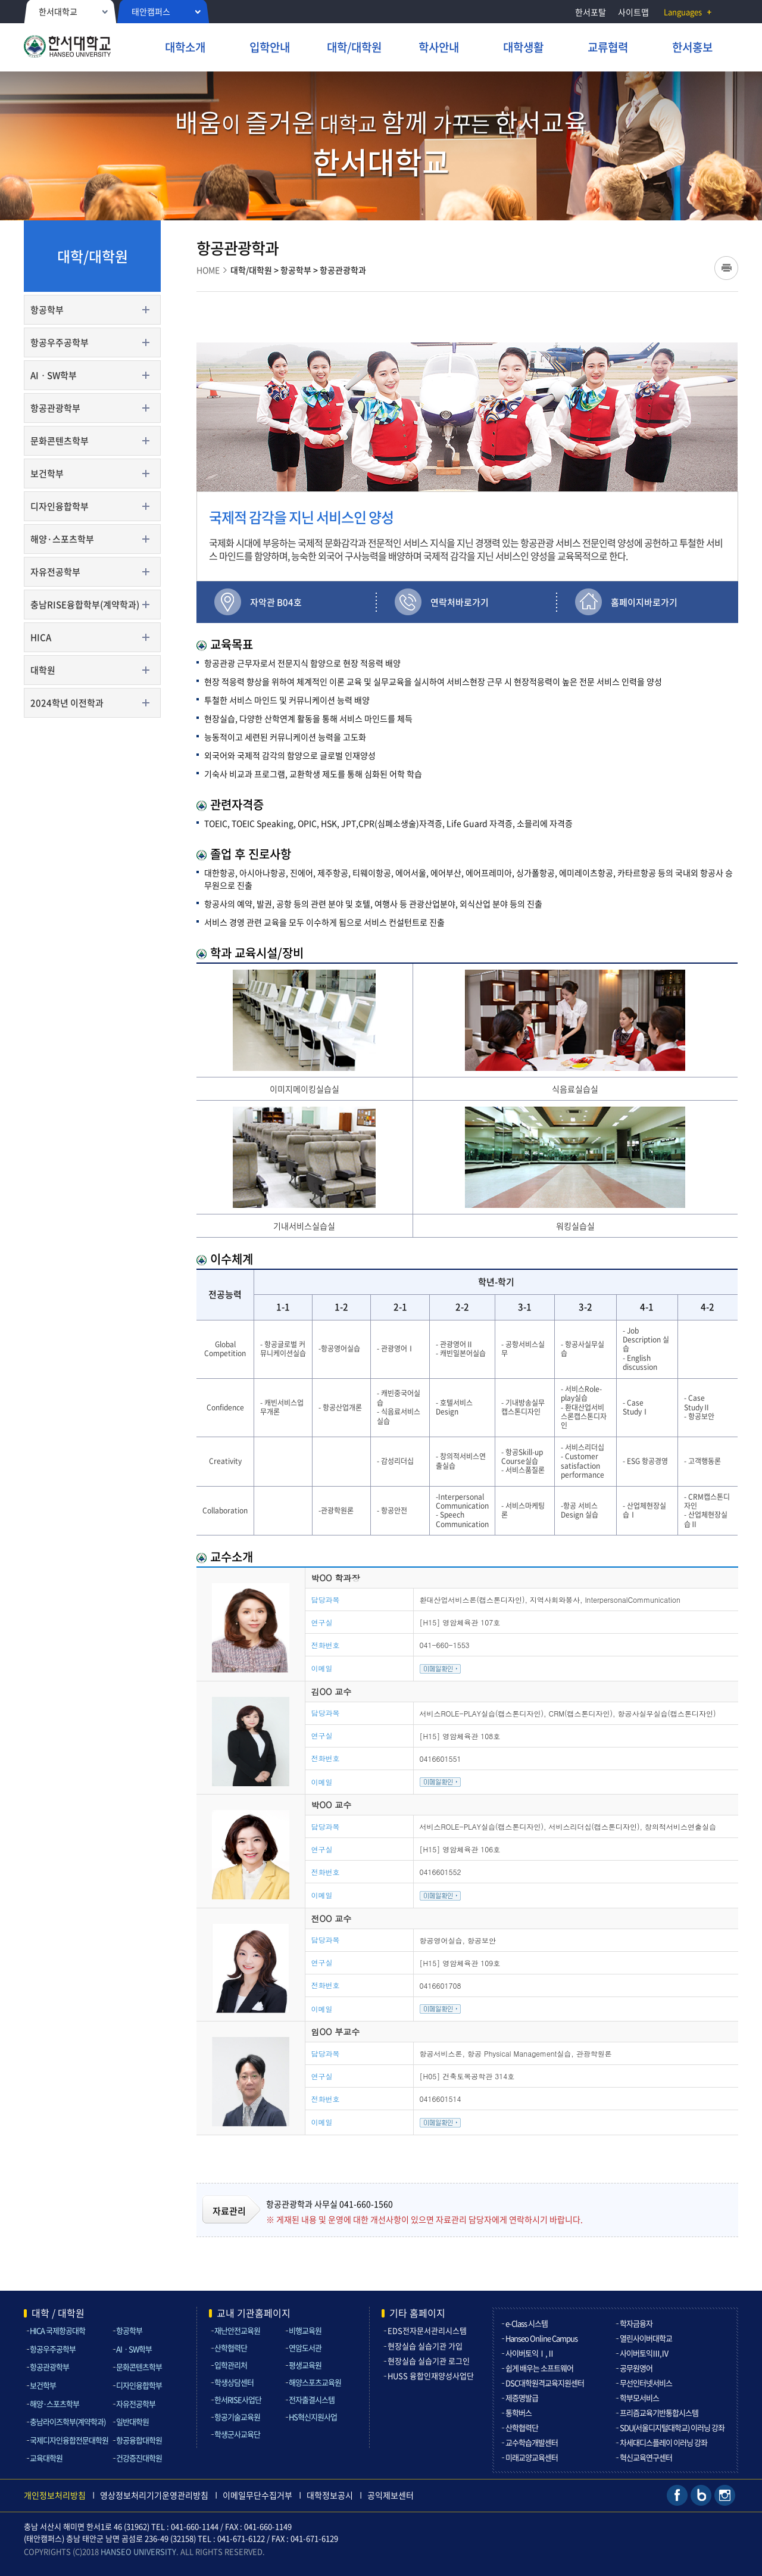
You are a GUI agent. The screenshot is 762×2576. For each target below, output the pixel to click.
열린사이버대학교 (646, 2338)
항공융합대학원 (139, 2440)
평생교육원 (305, 2365)
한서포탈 (590, 12)
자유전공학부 (55, 571)
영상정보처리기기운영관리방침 (154, 2495)
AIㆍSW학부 (53, 375)
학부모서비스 (639, 2397)
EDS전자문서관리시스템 (427, 2330)
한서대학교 (58, 11)
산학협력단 (230, 2347)
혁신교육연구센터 (646, 2457)
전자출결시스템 (312, 2399)
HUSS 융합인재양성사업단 (431, 2375)
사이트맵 (633, 12)
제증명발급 (521, 2397)
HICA (40, 637)
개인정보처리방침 (55, 2495)
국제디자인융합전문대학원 (69, 2440)
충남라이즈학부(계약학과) (67, 2421)
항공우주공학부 (59, 342)
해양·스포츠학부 (62, 539)
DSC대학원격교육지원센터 (544, 2382)
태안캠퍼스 (151, 11)
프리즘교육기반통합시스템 (659, 2412)
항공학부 (47, 309)
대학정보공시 (330, 2495)
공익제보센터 (390, 2495)
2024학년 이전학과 (67, 702)
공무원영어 (636, 2367)
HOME (208, 270)
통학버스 (518, 2412)
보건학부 (47, 473)
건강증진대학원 (139, 2457)
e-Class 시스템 (526, 2323)
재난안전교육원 (237, 2330)
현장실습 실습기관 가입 (425, 2345)
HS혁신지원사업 (313, 2416)
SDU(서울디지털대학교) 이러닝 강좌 (672, 2427)
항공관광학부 (55, 408)
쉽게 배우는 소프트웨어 (539, 2367)
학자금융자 (636, 2323)
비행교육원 (305, 2330)
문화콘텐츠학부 (59, 440)
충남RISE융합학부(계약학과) (84, 604)
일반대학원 (132, 2421)
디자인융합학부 (59, 506)
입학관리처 (230, 2365)
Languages (683, 11)
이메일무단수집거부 (257, 2495)
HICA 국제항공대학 (57, 2330)
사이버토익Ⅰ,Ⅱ (529, 2353)
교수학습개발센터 (531, 2442)
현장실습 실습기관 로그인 (429, 2360)
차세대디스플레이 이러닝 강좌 (663, 2442)
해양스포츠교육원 (315, 2382)
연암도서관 (305, 2347)
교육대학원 (46, 2457)
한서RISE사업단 (237, 2399)
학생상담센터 (234, 2382)
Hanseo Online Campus (541, 2338)
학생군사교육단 (237, 2434)
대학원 (42, 670)
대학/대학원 (251, 270)
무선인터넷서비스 (646, 2382)
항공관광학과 (343, 270)
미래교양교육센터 (531, 2457)
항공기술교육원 (237, 2416)
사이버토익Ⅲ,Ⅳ (644, 2353)
